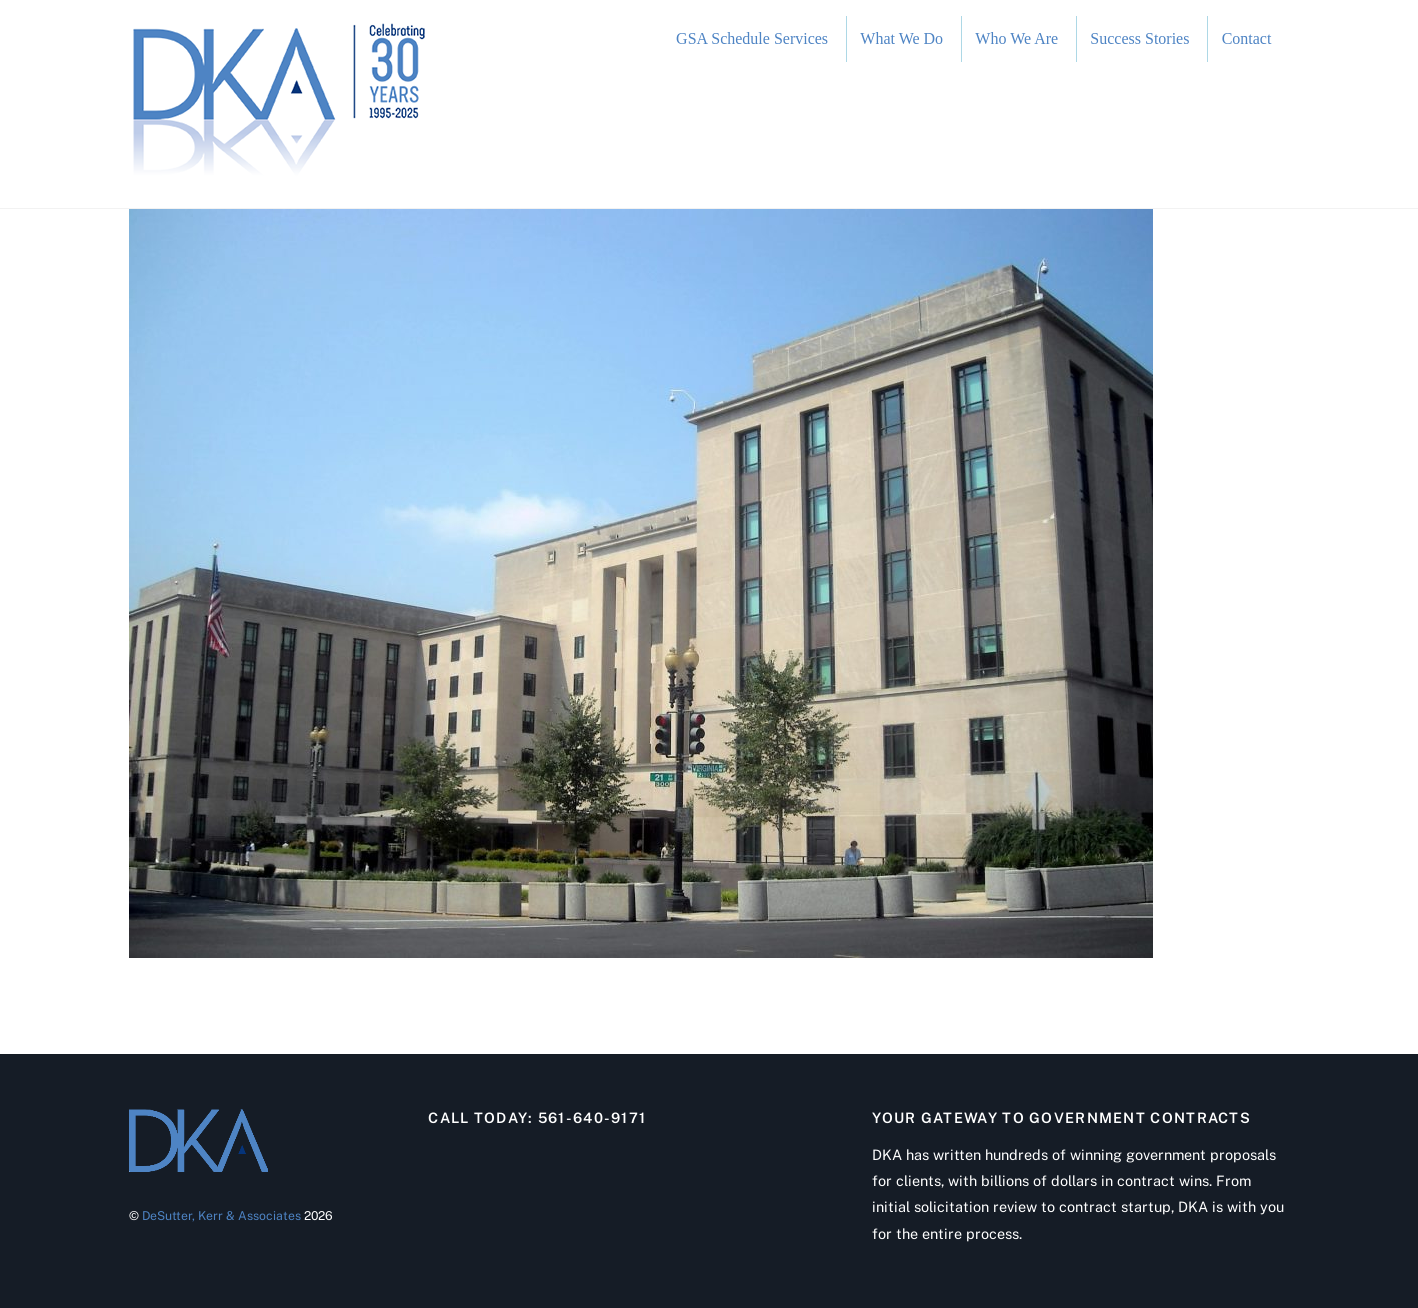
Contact (1247, 38)
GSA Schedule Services (752, 38)
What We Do (901, 38)
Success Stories (1139, 38)
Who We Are (1016, 38)
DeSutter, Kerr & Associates (221, 1215)
